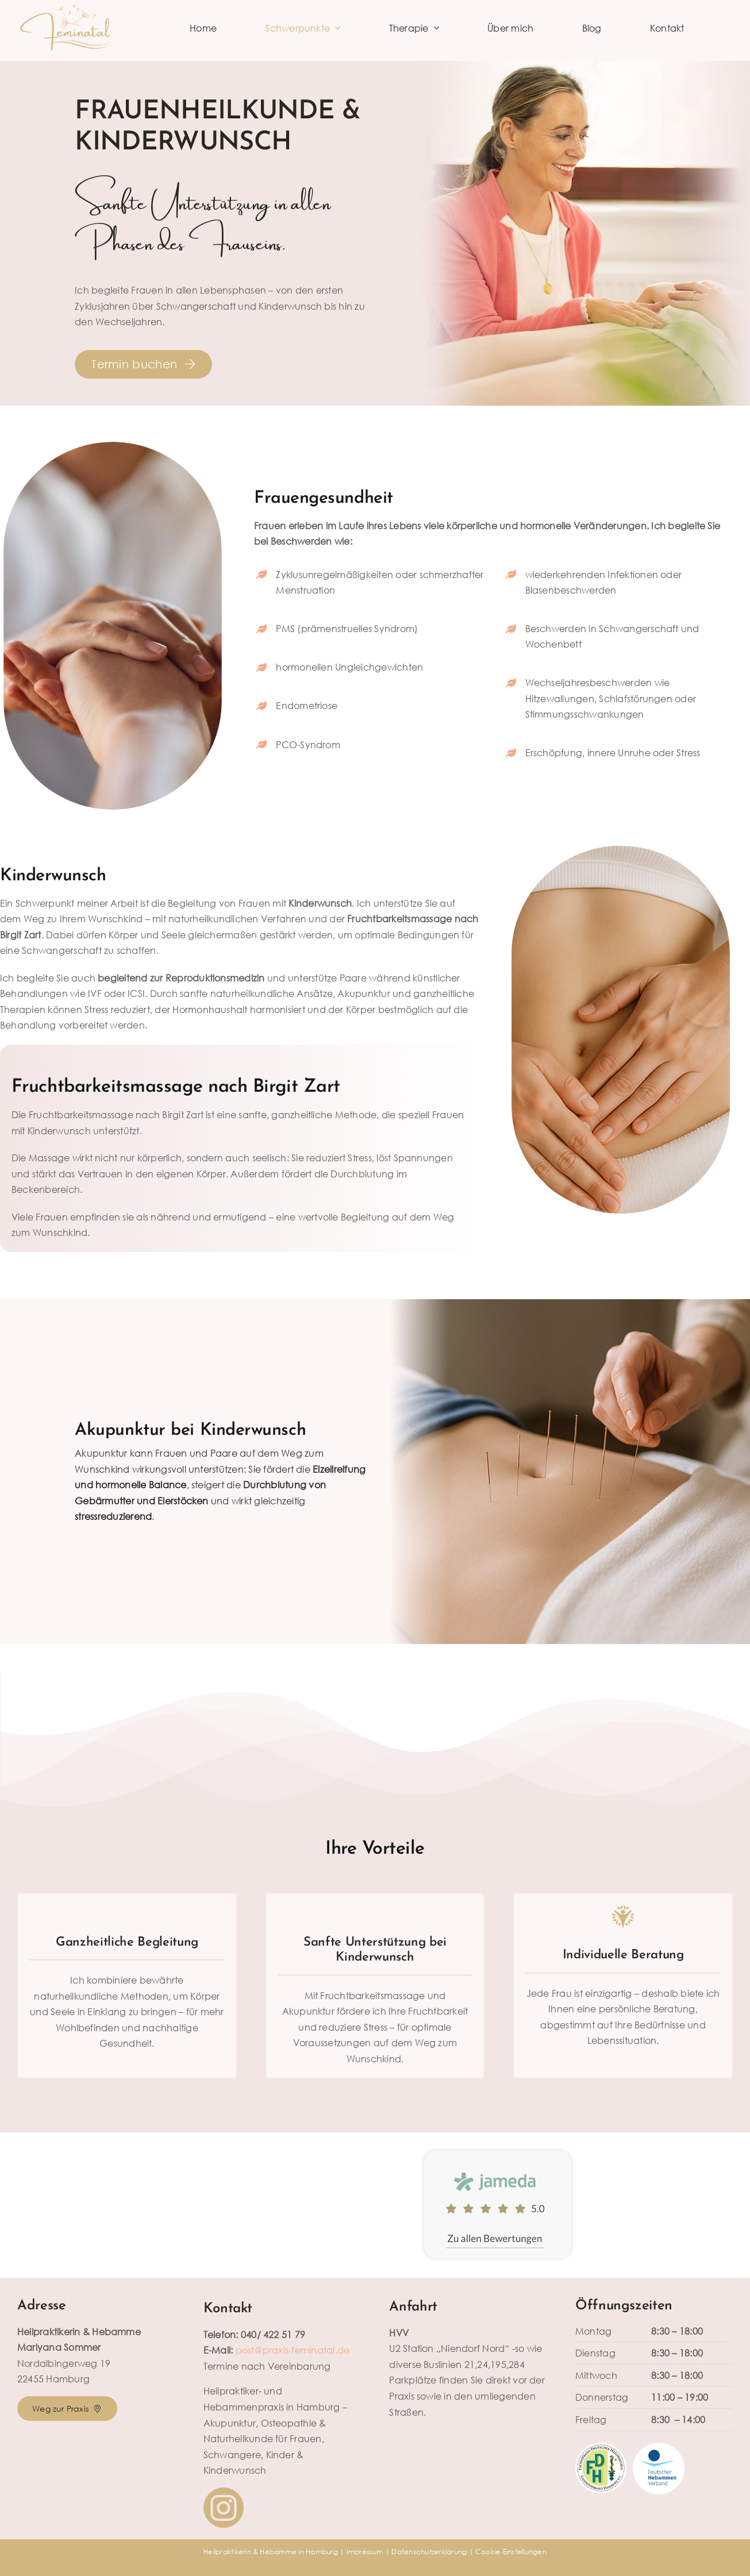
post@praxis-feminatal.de (293, 2350)
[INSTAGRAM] (223, 2492)
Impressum (365, 2551)
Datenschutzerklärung (429, 2551)
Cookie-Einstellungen (511, 2551)
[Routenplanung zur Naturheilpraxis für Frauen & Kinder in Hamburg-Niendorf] (67, 2408)
